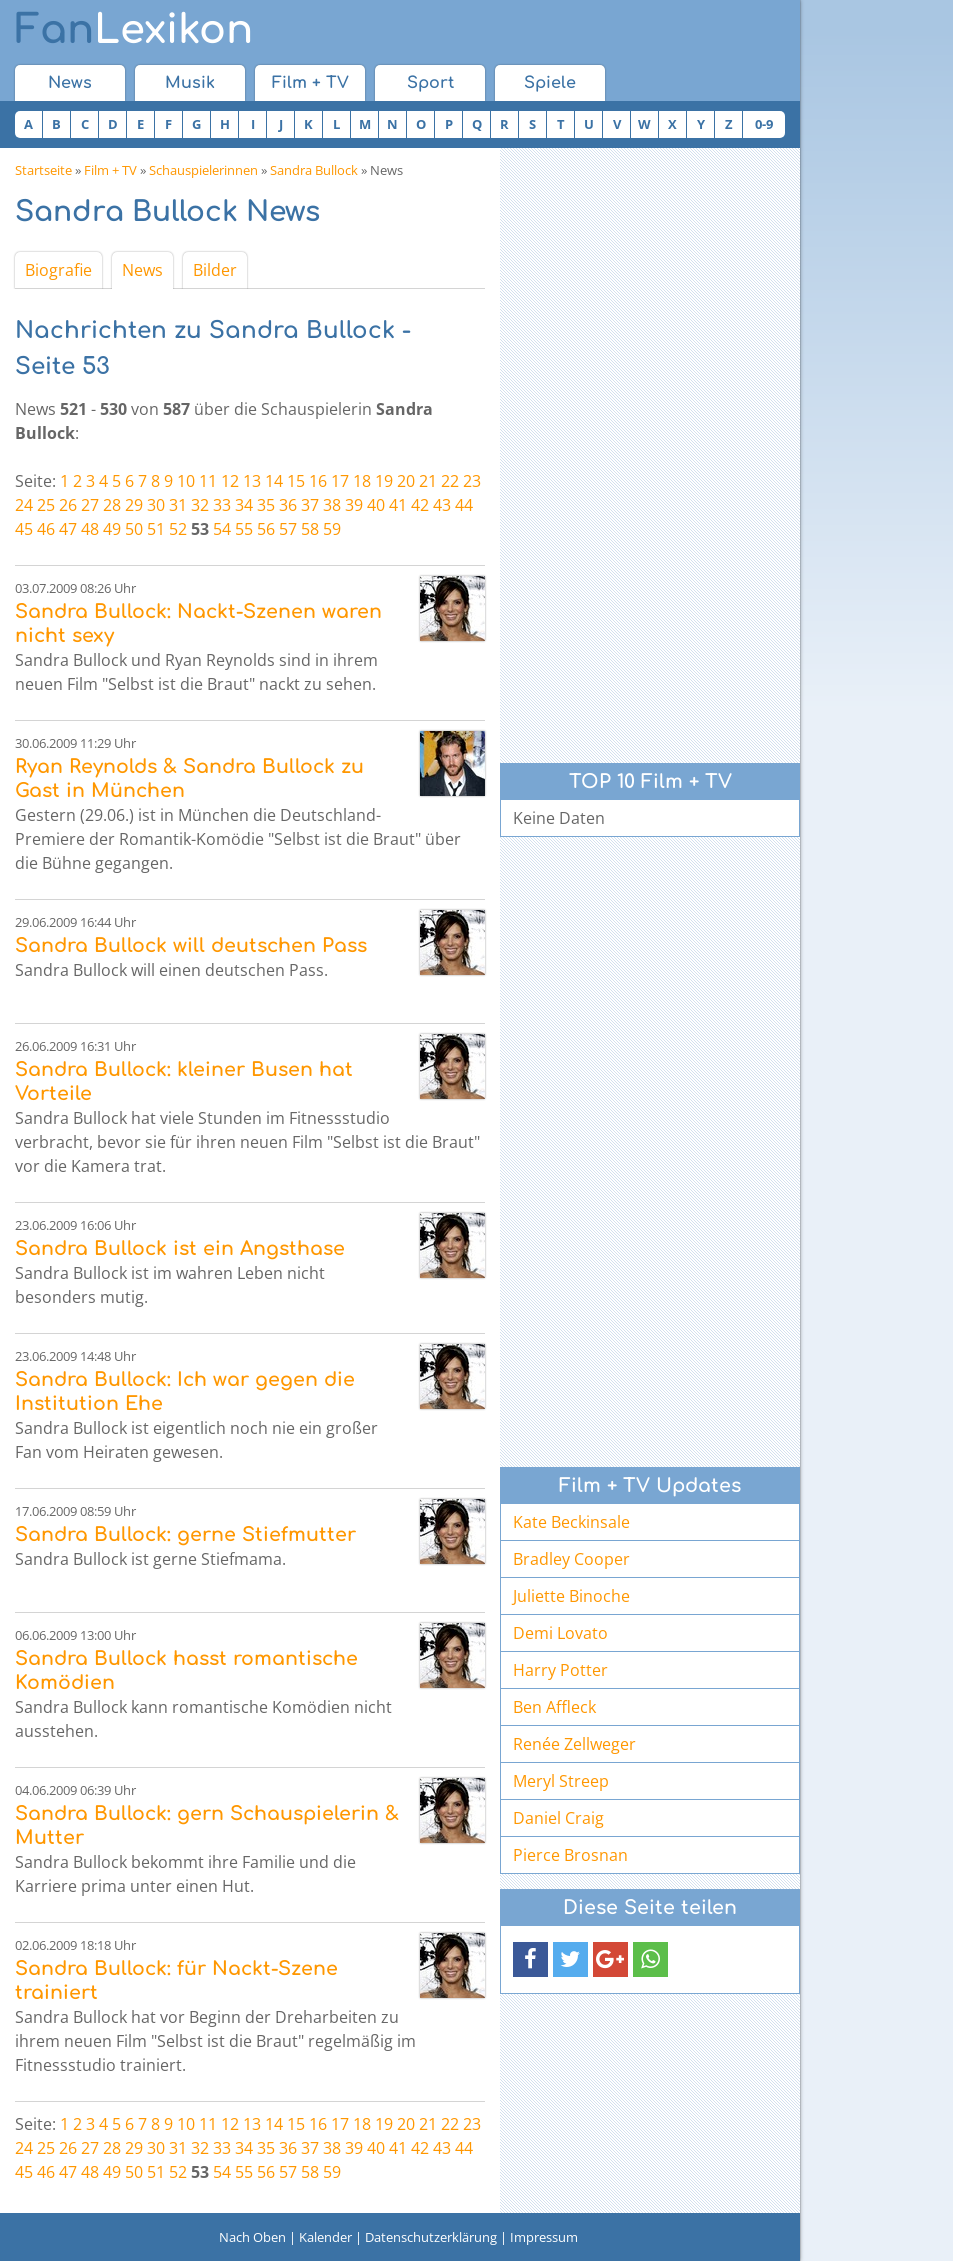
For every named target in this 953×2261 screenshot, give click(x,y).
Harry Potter (560, 1670)
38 (332, 505)
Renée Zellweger (574, 1744)
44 (464, 505)
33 (222, 505)
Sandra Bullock (314, 170)
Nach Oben (252, 2237)
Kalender (325, 2237)
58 (310, 529)
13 (252, 481)
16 (318, 481)
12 (230, 481)
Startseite (43, 170)
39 (354, 505)
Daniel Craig (558, 1818)
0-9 (764, 124)
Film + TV (310, 83)
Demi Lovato (560, 1633)
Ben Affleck (554, 1707)
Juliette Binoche (571, 1596)
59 (332, 529)
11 (208, 481)
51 (156, 529)
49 (112, 529)
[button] (530, 1959)
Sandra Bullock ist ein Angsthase (180, 1248)
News (70, 83)
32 (200, 505)
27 (90, 505)
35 (266, 505)
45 (24, 529)
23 (472, 481)
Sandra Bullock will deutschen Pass (191, 945)
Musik (190, 83)
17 (340, 481)
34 (244, 505)
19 (384, 481)
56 (266, 529)
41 (398, 505)
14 (274, 481)
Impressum (544, 2237)
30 (156, 505)
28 (112, 505)
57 (288, 529)
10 (186, 481)
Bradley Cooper (571, 1559)
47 (68, 529)
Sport (430, 83)
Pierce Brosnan (570, 1855)
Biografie (58, 270)
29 (134, 505)
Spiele (550, 83)
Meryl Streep (561, 1781)
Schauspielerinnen (203, 170)
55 (244, 529)
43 (442, 505)
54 (222, 529)
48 (90, 529)
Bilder (215, 270)
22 (450, 481)
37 (310, 505)
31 (178, 505)
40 (376, 505)
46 (46, 529)
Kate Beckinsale (571, 1522)
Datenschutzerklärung (431, 2237)
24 (24, 505)
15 (296, 481)
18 (362, 481)
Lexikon (134, 30)
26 (68, 505)
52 (178, 529)
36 (288, 505)
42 (420, 505)
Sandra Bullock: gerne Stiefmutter (185, 1534)
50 (134, 529)
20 (406, 481)
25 (46, 505)
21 (428, 481)
